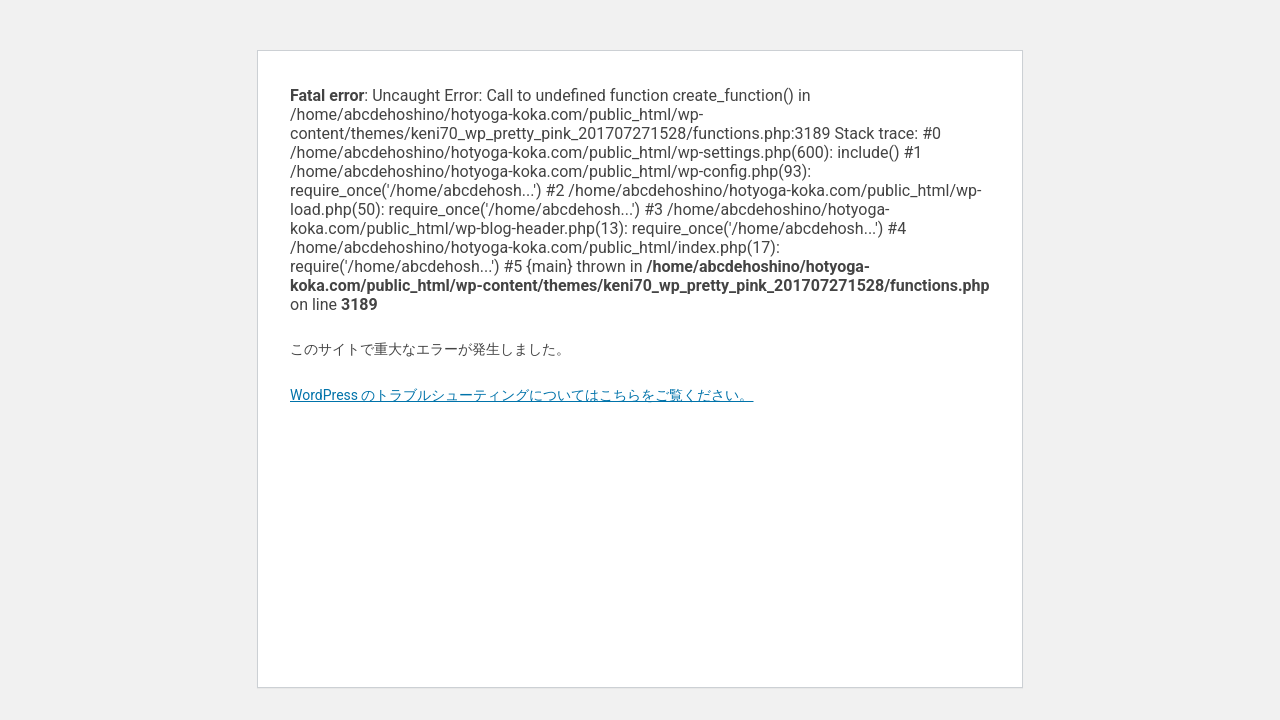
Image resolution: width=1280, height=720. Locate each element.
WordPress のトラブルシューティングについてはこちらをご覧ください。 (522, 395)
